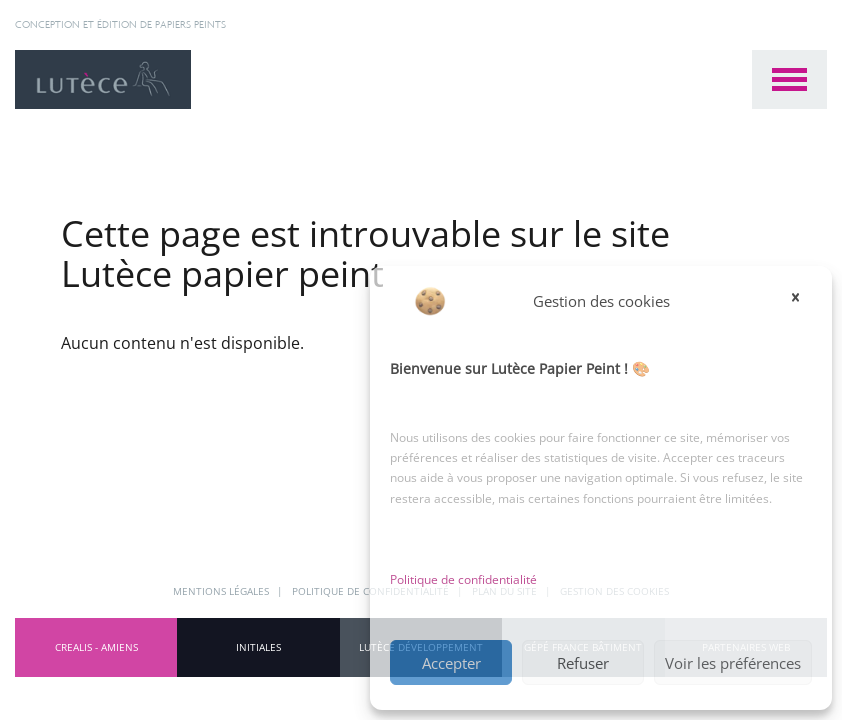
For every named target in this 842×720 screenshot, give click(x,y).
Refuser (583, 663)
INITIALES (258, 647)
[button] (802, 301)
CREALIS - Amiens (96, 647)
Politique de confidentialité (463, 579)
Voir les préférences (733, 663)
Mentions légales (222, 591)
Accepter (451, 663)
